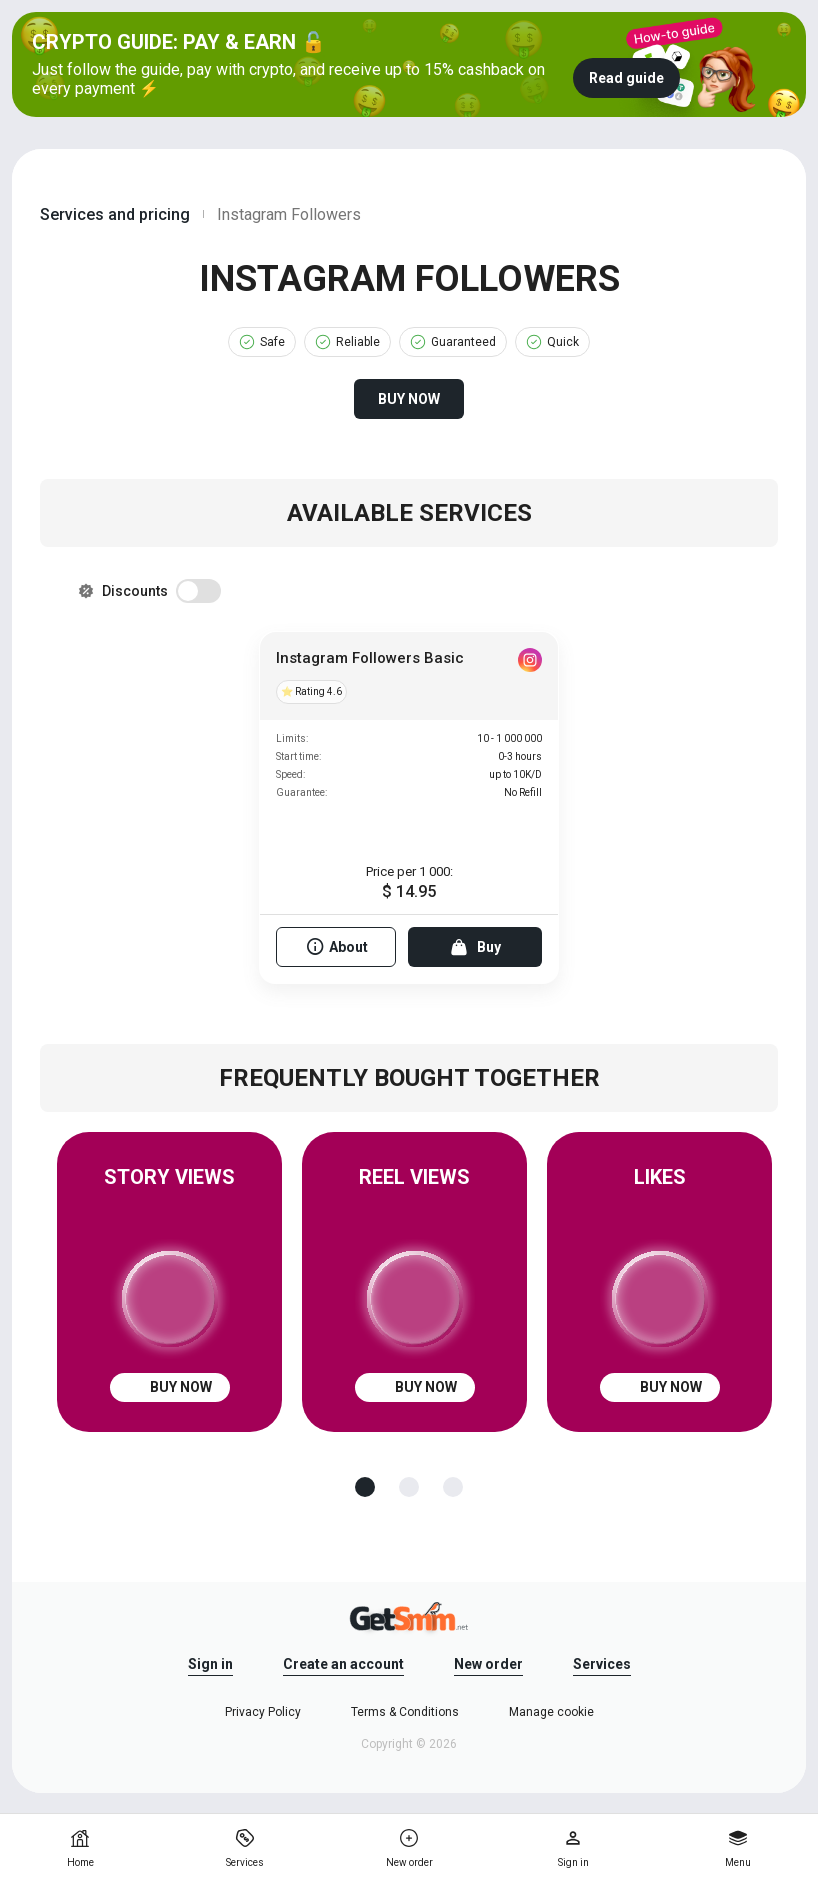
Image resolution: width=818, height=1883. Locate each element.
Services (602, 1664)
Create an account (343, 1664)
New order (488, 1664)
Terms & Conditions (405, 1712)
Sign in (210, 1664)
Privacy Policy (263, 1712)
